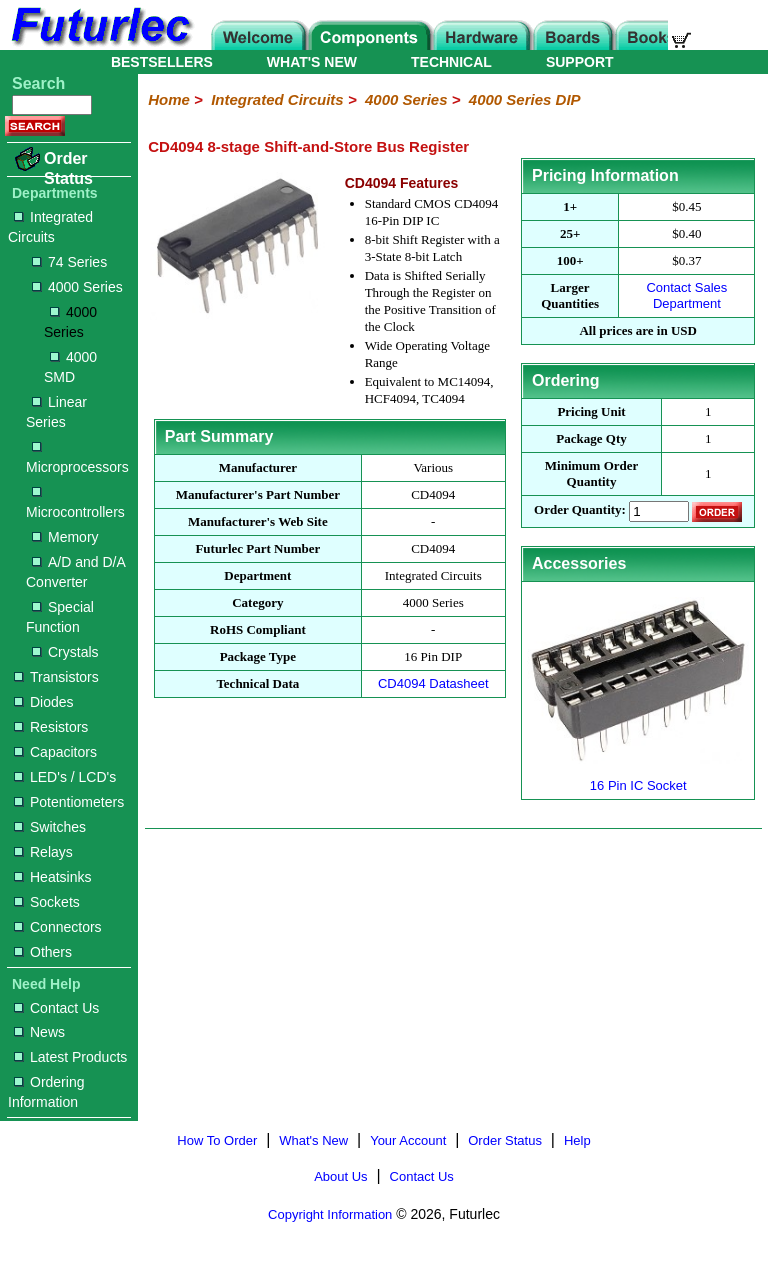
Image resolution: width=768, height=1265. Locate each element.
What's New (313, 1140)
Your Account (408, 1140)
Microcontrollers (75, 503)
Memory (65, 537)
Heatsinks (52, 877)
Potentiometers (69, 802)
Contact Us (56, 1008)
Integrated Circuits (50, 227)
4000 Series (77, 287)
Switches (50, 827)
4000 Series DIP (525, 99)
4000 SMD (70, 367)
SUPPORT (580, 62)
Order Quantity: (580, 510)
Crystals (65, 652)
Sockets (47, 902)
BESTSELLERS (162, 62)
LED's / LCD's (65, 777)
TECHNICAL (451, 62)
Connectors (58, 927)
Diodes (44, 702)
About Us (340, 1176)
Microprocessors (77, 458)
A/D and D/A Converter (75, 572)
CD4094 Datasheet (433, 683)
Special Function (60, 617)
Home (169, 99)
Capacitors (55, 752)
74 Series (69, 262)
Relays (43, 852)
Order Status (68, 168)
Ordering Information (46, 1092)
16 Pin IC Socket (638, 777)
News (39, 1032)
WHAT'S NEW (312, 62)
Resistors (51, 727)
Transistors (56, 677)
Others (43, 952)
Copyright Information (330, 1214)
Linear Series (56, 412)
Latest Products (70, 1057)
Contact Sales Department (686, 295)
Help (577, 1140)
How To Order (217, 1140)
